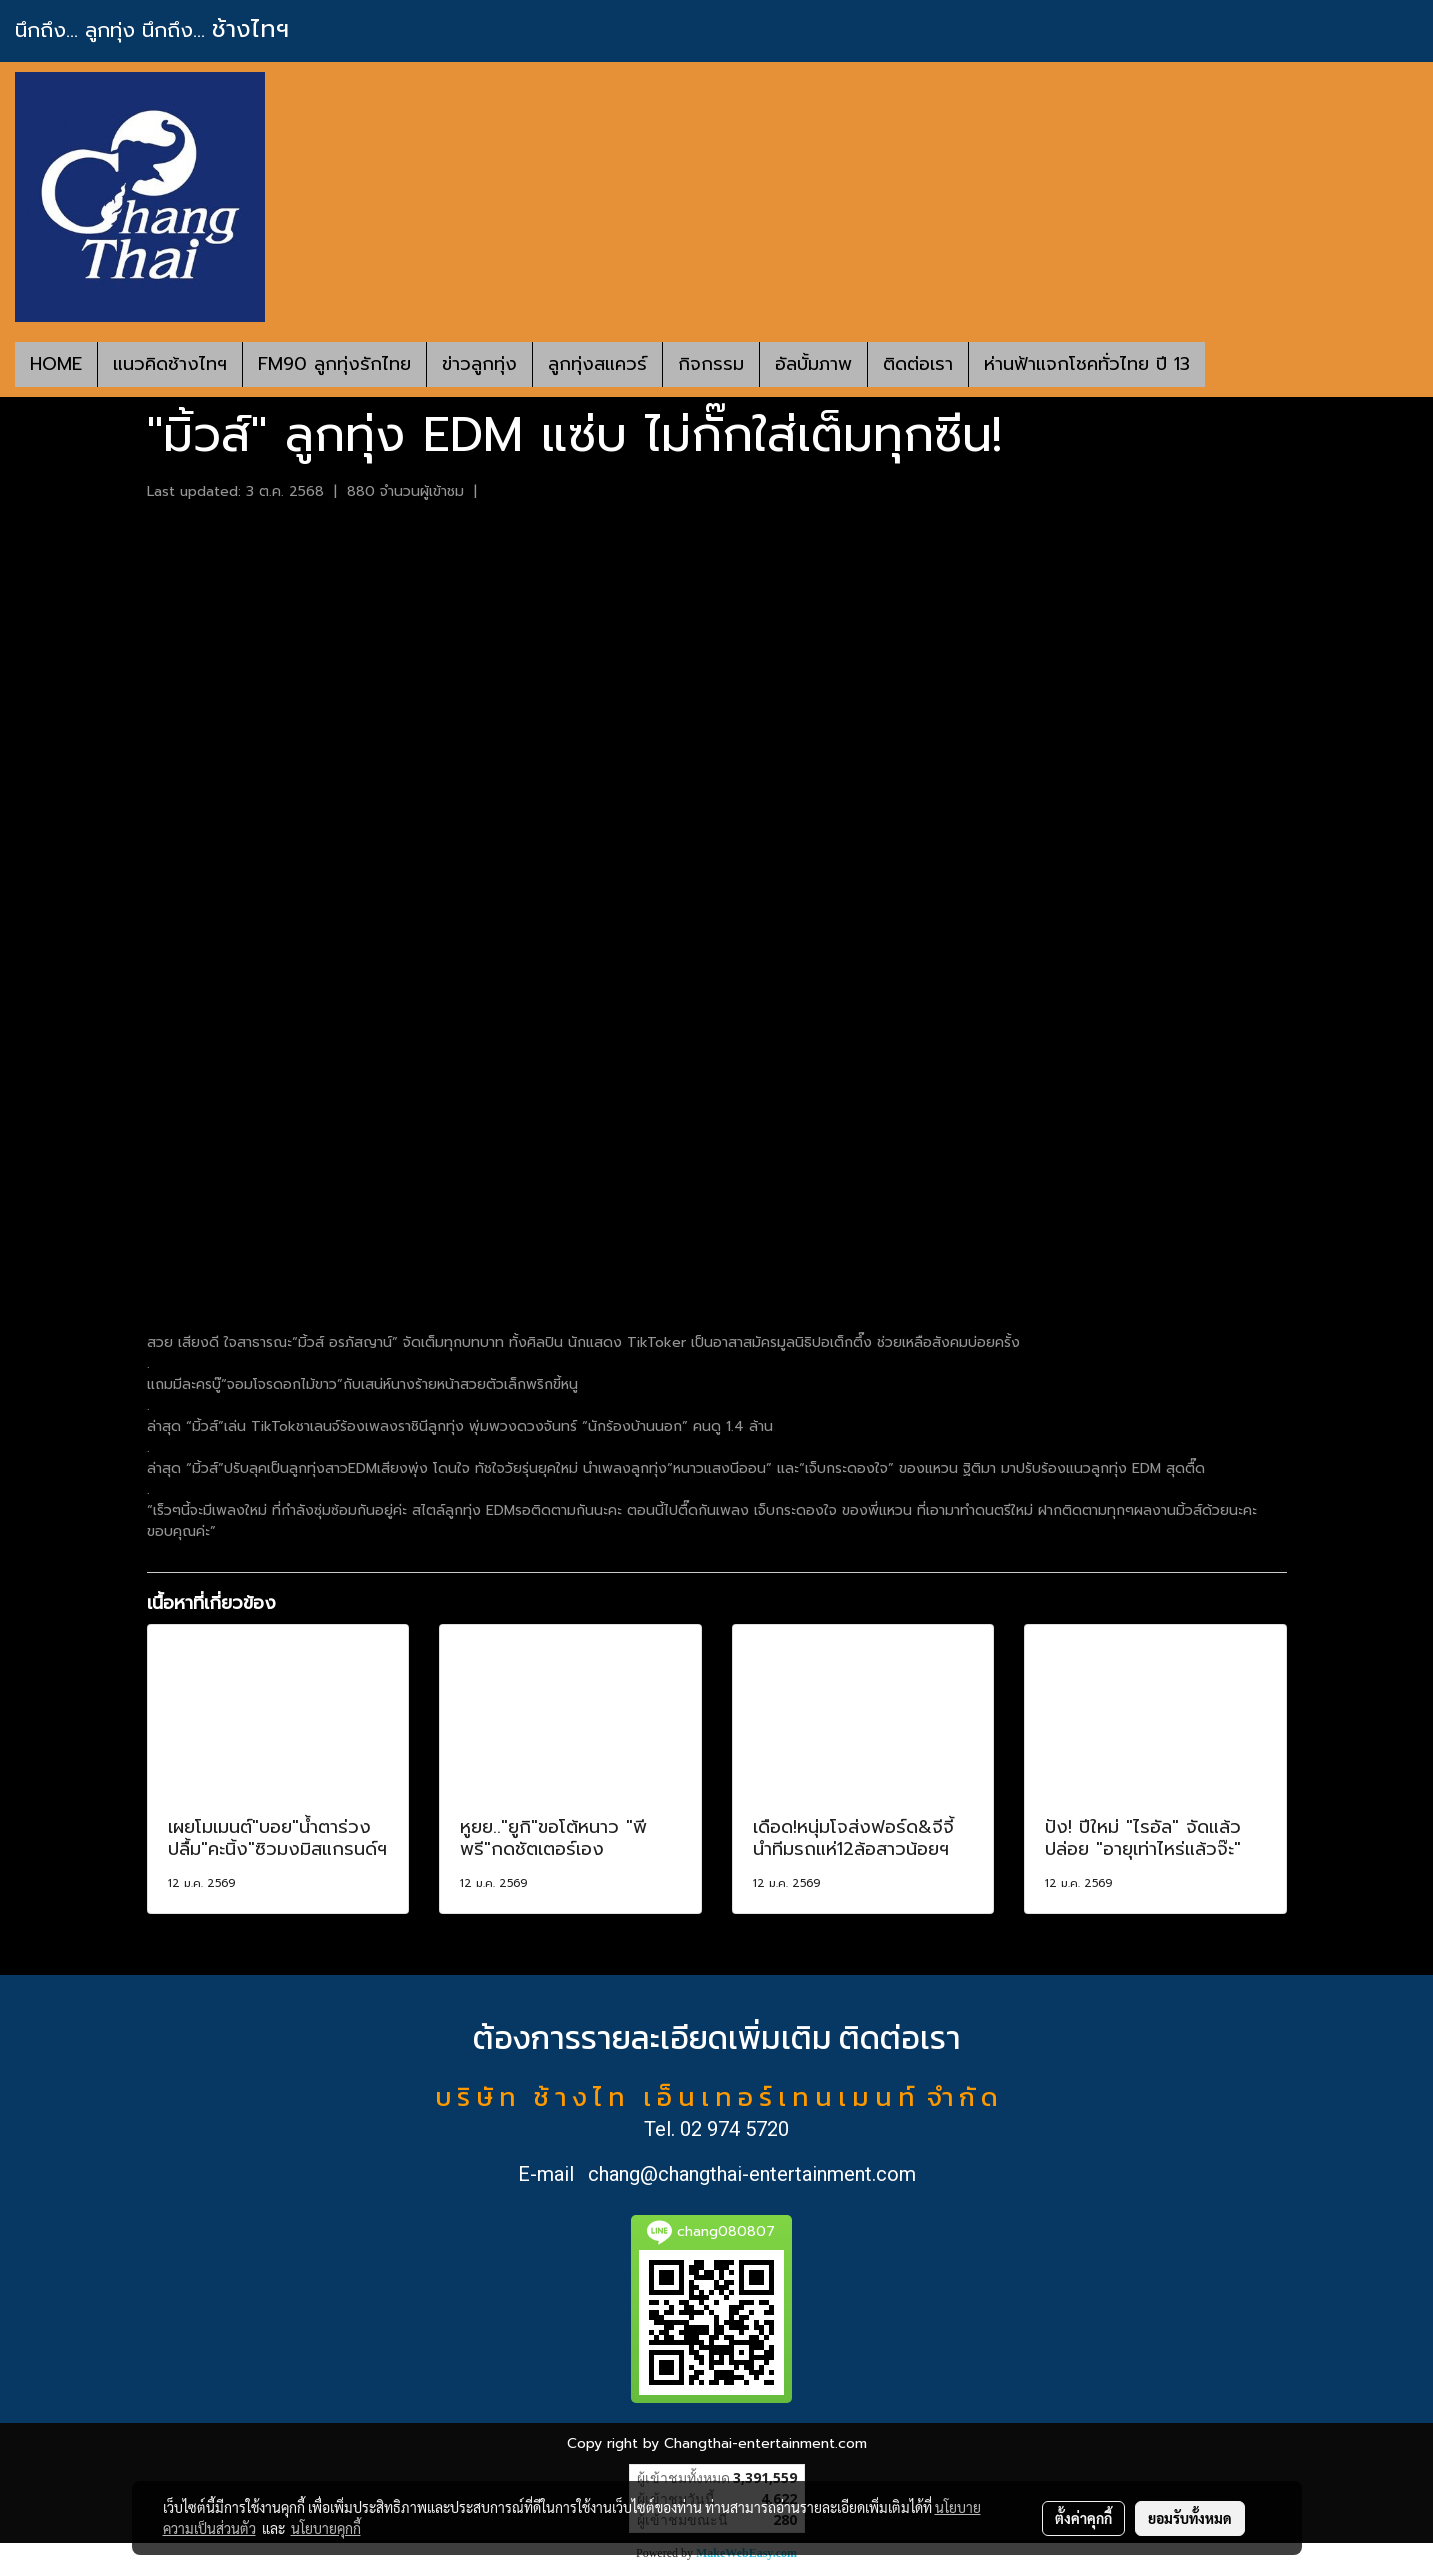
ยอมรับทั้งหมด (1190, 2518)
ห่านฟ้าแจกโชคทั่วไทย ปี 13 (1087, 364)
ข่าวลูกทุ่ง (479, 364)
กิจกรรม (711, 364)
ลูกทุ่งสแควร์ (597, 364)
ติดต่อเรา (918, 364)
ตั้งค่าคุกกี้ (1083, 2518)
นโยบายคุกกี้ (326, 2528)
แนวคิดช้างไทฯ (170, 364)
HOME (56, 364)
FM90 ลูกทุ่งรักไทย (334, 364)
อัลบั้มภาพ (813, 364)
